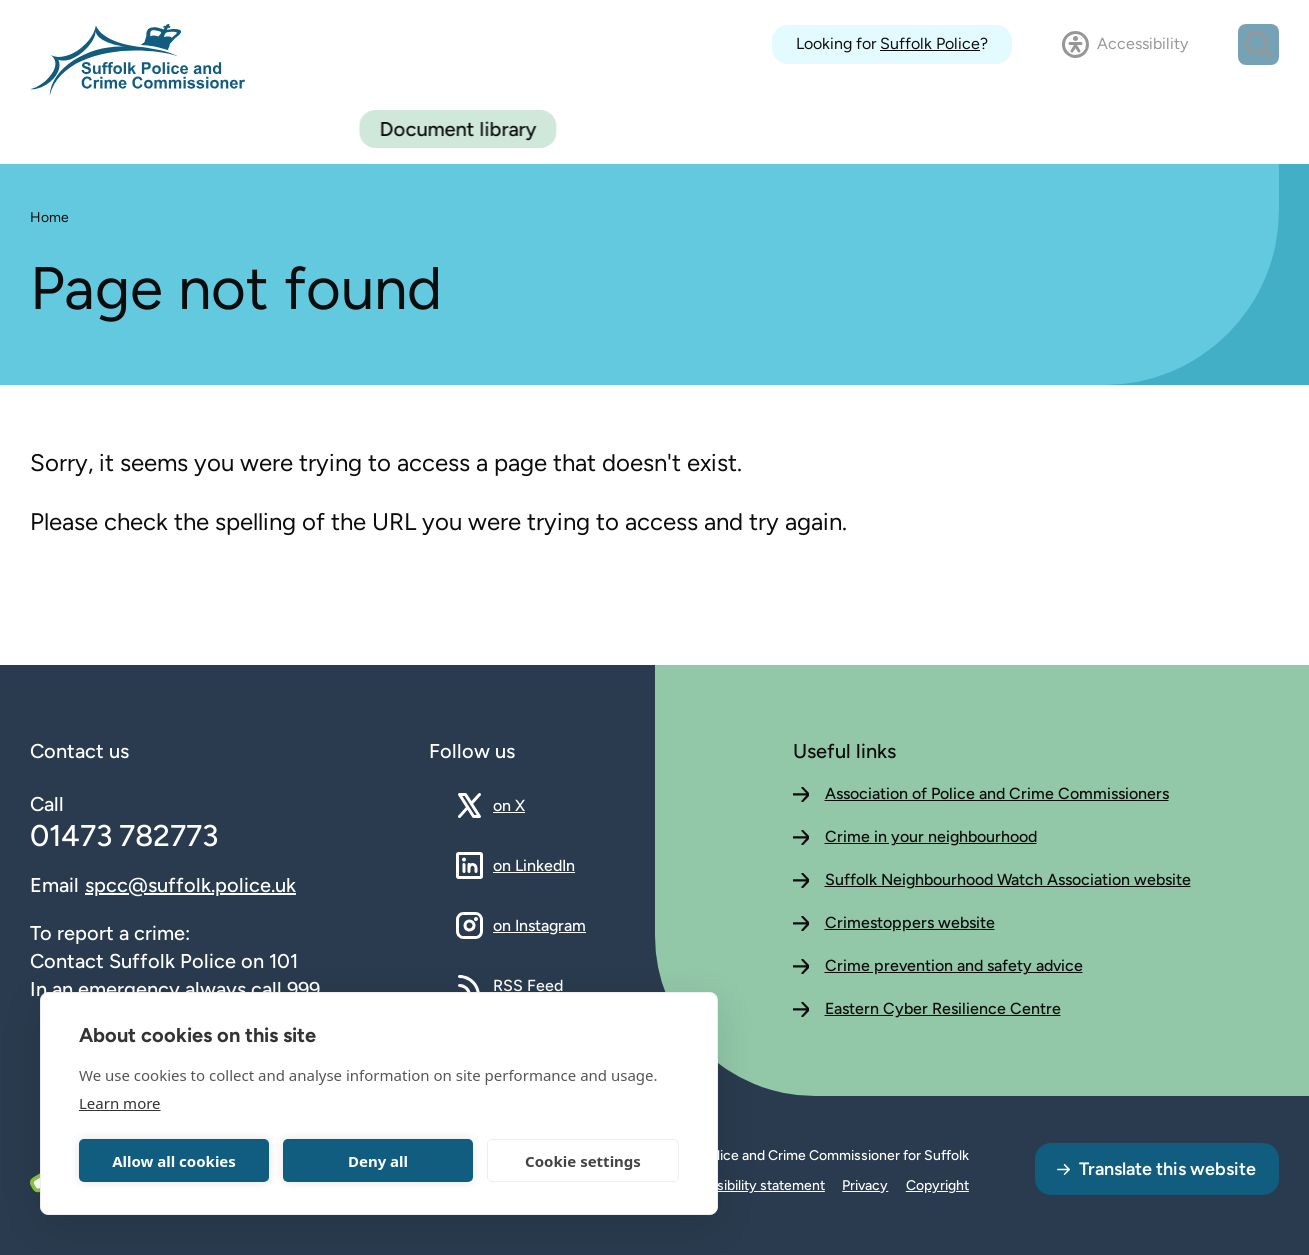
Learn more (120, 1103)
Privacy (865, 1185)
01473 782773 (124, 835)
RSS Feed (528, 985)
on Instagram (539, 925)
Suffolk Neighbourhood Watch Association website (1008, 879)
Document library (1180, 129)
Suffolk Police (930, 43)
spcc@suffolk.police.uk (190, 885)
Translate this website (1167, 1169)
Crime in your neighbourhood (931, 836)
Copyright (937, 1185)
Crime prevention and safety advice (954, 965)
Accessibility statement (750, 1185)
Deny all (378, 1161)
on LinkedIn (534, 865)
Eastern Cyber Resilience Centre (943, 1008)
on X (526, 805)
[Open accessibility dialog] (1125, 44)
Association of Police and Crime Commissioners (997, 793)
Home (49, 217)
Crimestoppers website (910, 922)
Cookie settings (583, 1161)
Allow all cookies (174, 1161)
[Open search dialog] (1258, 44)
